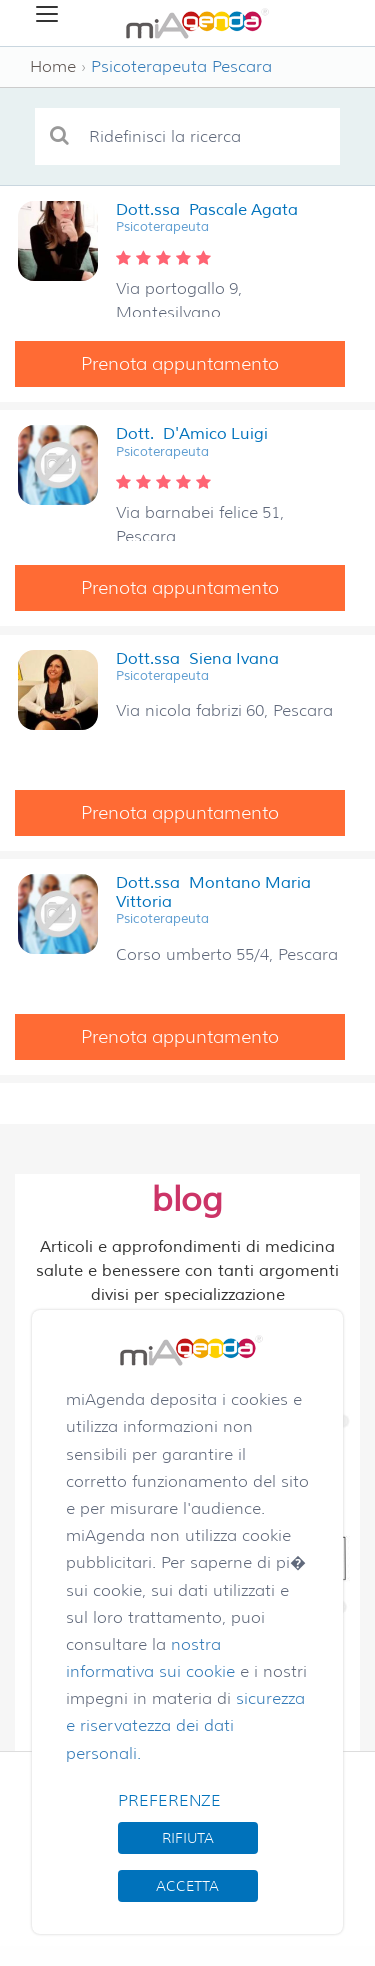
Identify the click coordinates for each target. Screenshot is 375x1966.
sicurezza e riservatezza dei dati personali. (185, 1725)
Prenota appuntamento (180, 364)
